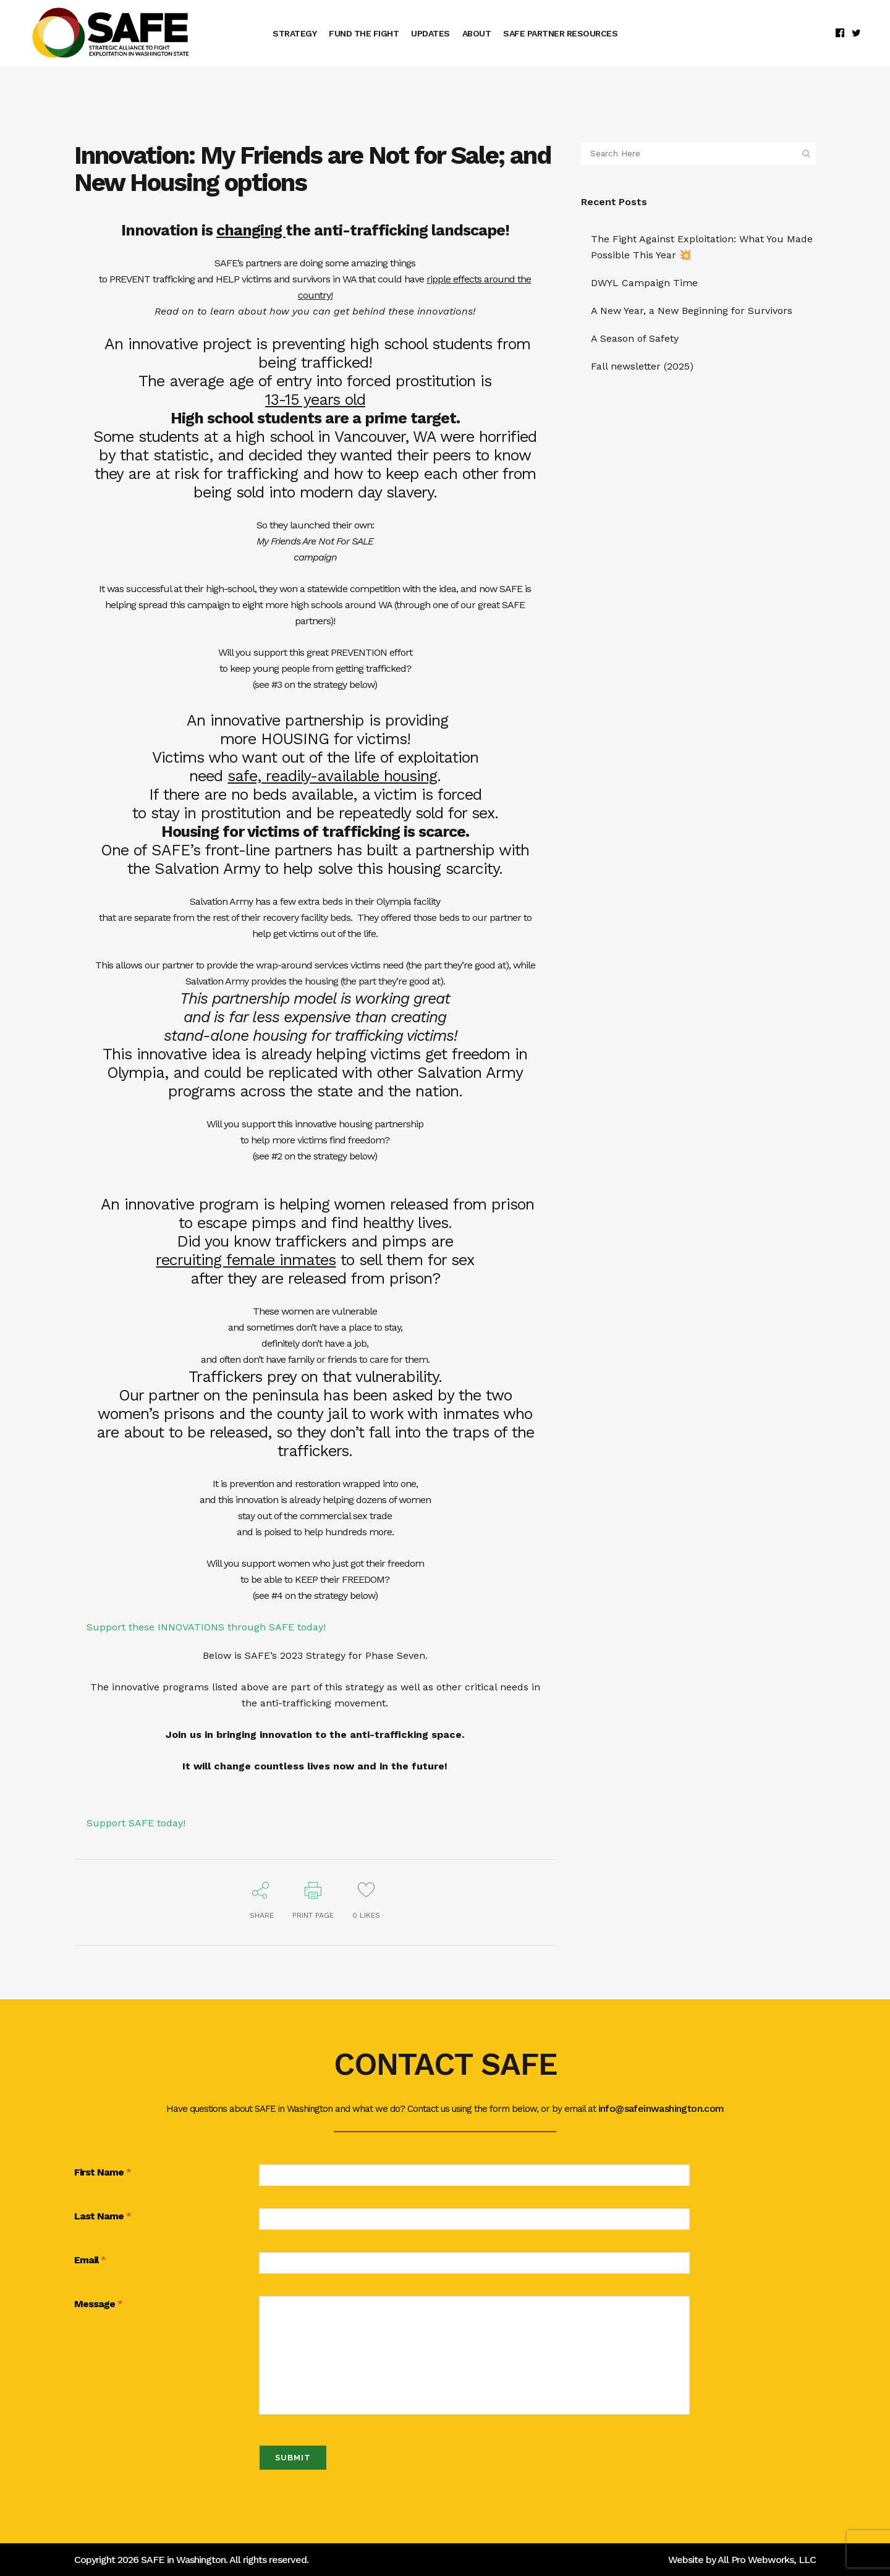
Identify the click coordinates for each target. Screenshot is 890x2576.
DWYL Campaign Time (644, 283)
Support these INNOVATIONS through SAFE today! (206, 1627)
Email (90, 2260)
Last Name (102, 2216)
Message (98, 2304)
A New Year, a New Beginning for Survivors (691, 310)
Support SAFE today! (136, 1823)
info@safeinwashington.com (661, 2108)
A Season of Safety (635, 338)
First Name (102, 2172)
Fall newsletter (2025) (642, 366)
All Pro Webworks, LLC (767, 2559)
